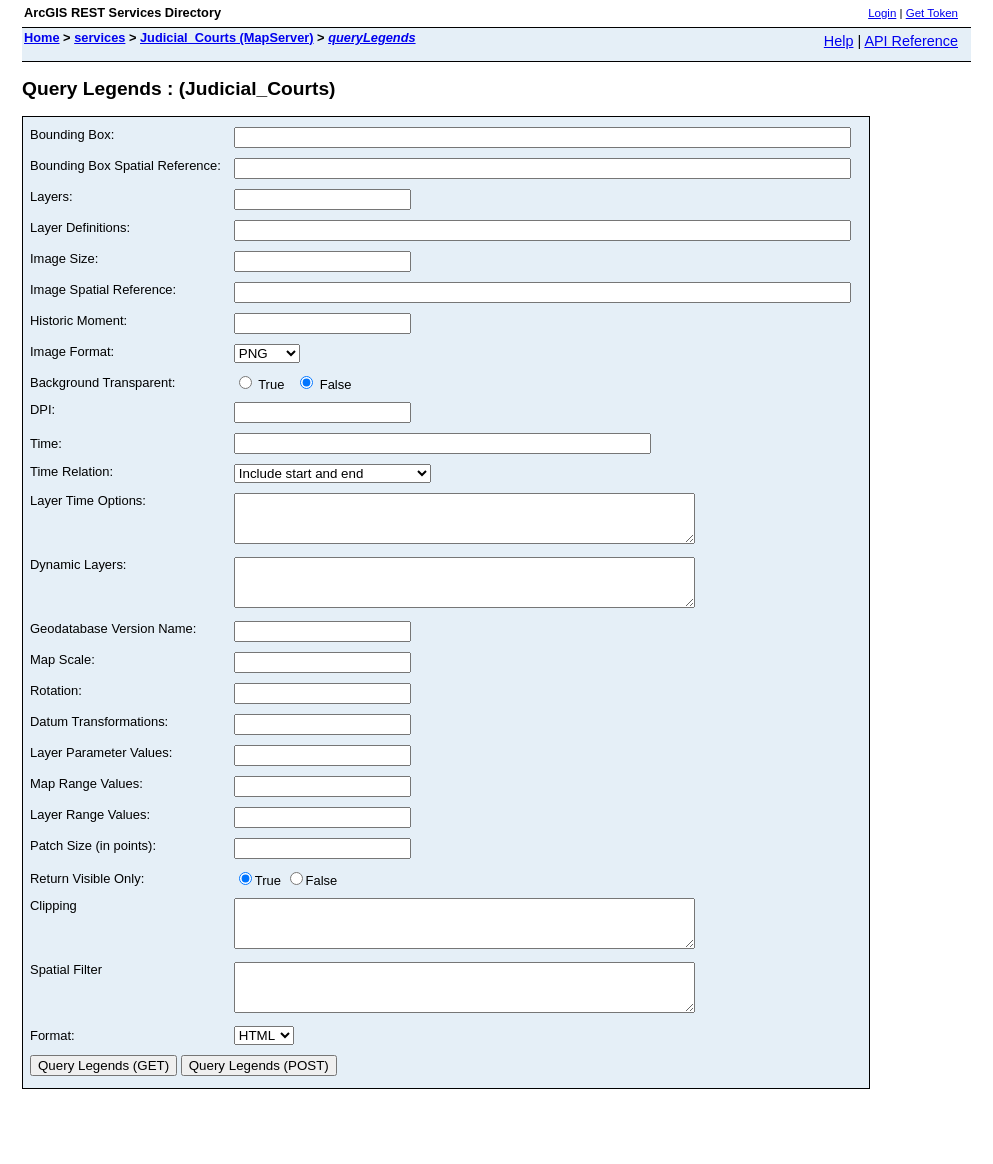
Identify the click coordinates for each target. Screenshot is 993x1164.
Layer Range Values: (90, 832)
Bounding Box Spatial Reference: (125, 165)
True (265, 384)
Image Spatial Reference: (103, 289)
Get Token (932, 13)
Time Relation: (71, 471)
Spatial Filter (66, 996)
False (325, 384)
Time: (46, 443)
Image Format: (72, 351)
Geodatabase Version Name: (113, 646)
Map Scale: (62, 677)
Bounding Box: (72, 134)
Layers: (51, 196)
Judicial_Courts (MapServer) (227, 37)
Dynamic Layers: (78, 573)
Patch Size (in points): (93, 863)
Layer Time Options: (88, 500)
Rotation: (56, 708)
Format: (52, 1071)
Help (839, 41)
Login (882, 13)
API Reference (911, 41)
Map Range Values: (86, 801)
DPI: (42, 409)
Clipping (53, 923)
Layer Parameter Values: (101, 770)
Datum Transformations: (99, 739)
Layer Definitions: (80, 227)
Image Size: (64, 258)
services (99, 37)
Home (42, 37)
